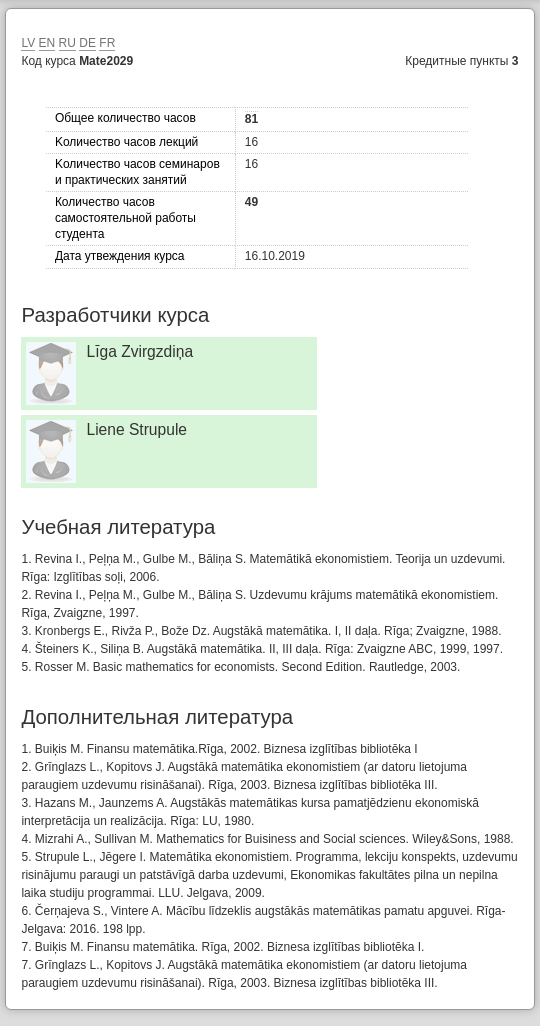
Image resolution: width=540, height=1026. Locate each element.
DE (87, 43)
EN (47, 43)
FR (107, 43)
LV (28, 43)
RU (67, 43)
